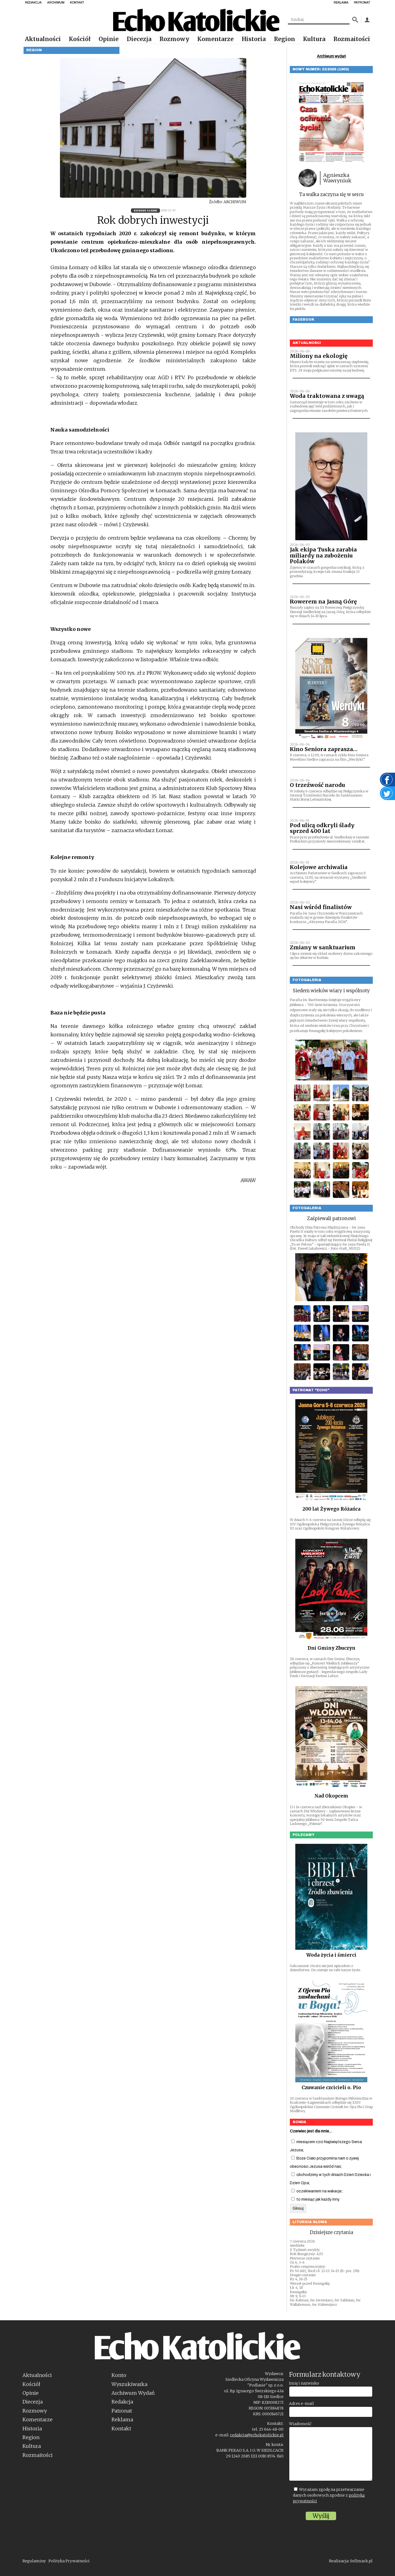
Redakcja (122, 2402)
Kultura (314, 39)
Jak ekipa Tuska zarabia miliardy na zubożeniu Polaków (323, 555)
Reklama (122, 2419)
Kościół (80, 39)
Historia (254, 39)
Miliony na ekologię (319, 356)
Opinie (109, 39)
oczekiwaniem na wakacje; (317, 2191)
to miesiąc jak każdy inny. (315, 2199)
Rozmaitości (351, 39)
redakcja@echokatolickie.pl (257, 2435)
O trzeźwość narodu (317, 785)
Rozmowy (174, 39)
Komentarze (215, 39)
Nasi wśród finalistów (321, 907)
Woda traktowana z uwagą (327, 396)
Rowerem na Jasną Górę (323, 601)
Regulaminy (34, 2560)
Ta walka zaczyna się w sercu (331, 194)
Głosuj (298, 2208)
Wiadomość (300, 2423)
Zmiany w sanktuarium (322, 947)
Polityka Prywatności (69, 2560)
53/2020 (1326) (145, 210)
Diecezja (139, 39)
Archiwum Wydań (133, 2393)
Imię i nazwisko (304, 2383)
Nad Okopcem (331, 1796)
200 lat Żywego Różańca (331, 1509)
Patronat (121, 2411)
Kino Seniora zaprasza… (323, 749)
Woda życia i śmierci (331, 1955)
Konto (118, 2375)
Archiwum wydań (331, 56)
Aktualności (43, 39)
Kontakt (121, 2428)
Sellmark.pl (361, 2560)
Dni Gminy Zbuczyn (331, 1648)
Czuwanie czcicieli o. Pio (331, 2088)
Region (284, 39)
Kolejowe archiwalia (319, 867)
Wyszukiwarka (129, 2384)
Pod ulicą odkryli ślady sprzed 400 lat (322, 828)
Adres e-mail (301, 2403)
